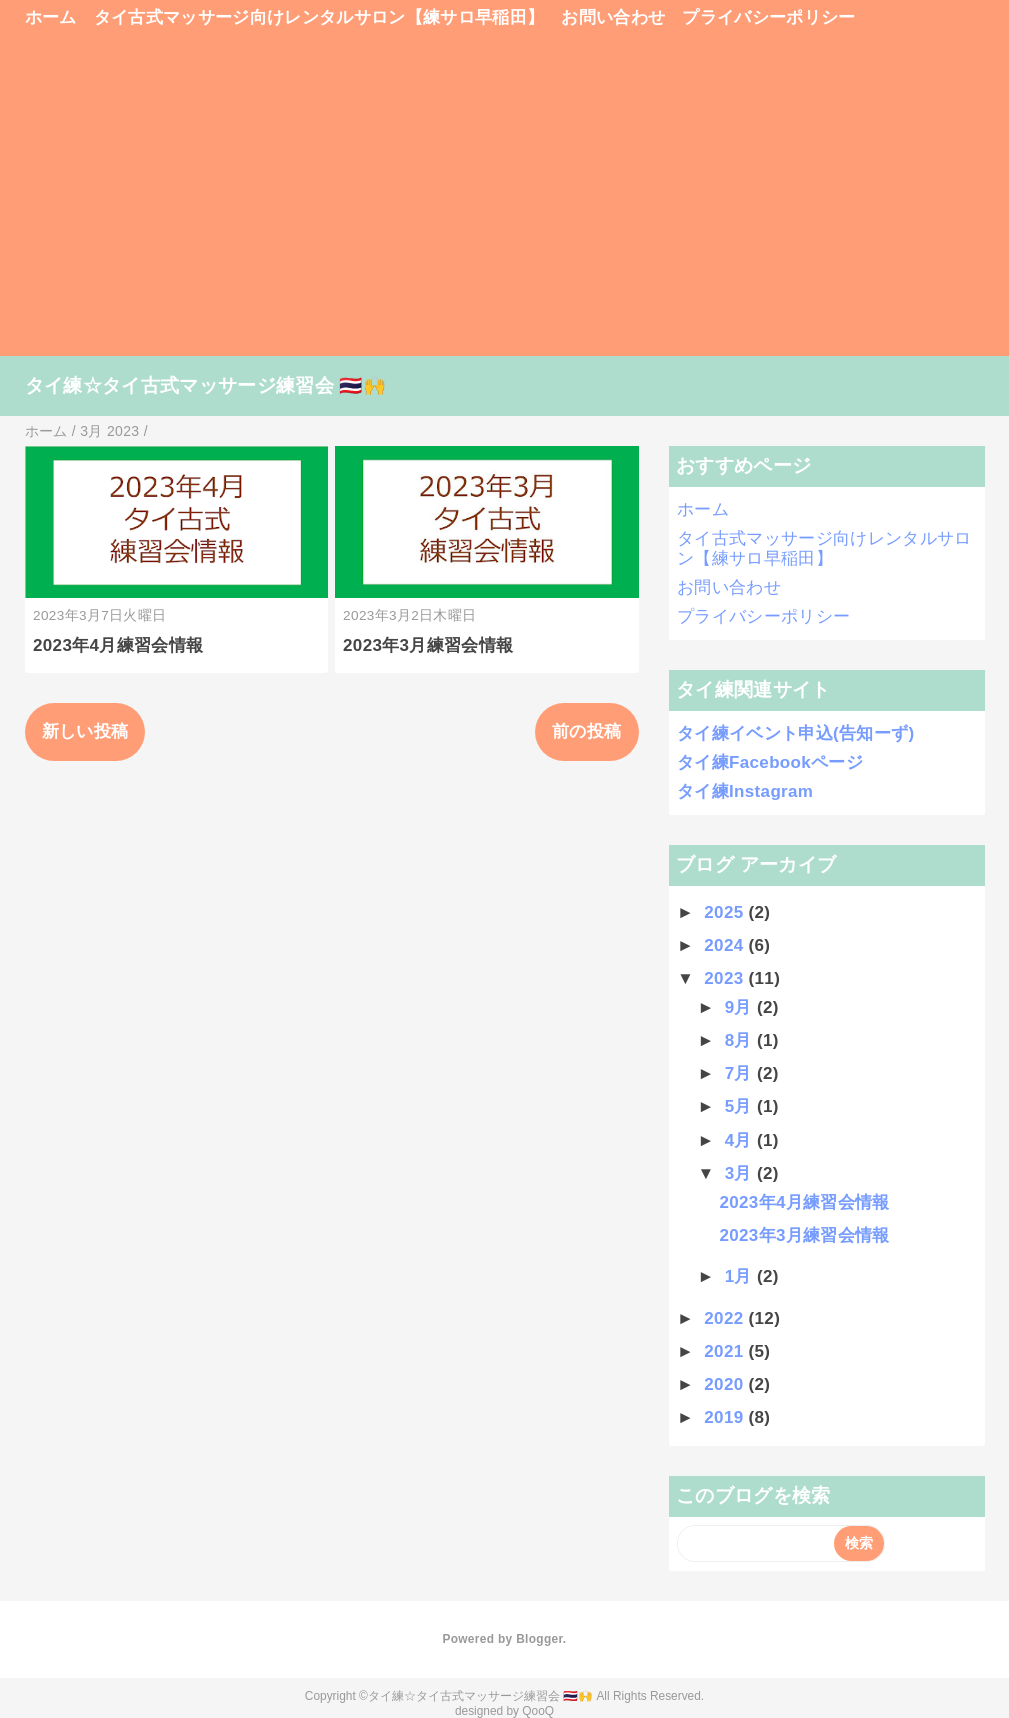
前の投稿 (586, 731)
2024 (726, 945)
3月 (741, 1173)
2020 (726, 1384)
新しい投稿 (85, 731)
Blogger (539, 1639)
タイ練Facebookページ (770, 762)
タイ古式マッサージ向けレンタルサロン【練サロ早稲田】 (319, 17)
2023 (726, 978)
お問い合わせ (613, 17)
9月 (741, 1007)
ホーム (51, 17)
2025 (726, 912)
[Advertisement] (505, 202)
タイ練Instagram (745, 791)
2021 (726, 1351)
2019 (726, 1417)
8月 (741, 1040)
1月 (741, 1276)
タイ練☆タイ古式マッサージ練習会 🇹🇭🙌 (206, 385)
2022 (726, 1318)
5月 (741, 1106)
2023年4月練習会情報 (118, 645)
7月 (741, 1073)
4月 (741, 1140)
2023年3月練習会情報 (428, 645)
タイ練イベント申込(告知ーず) (795, 733)
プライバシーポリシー (768, 17)
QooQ (538, 1711)
